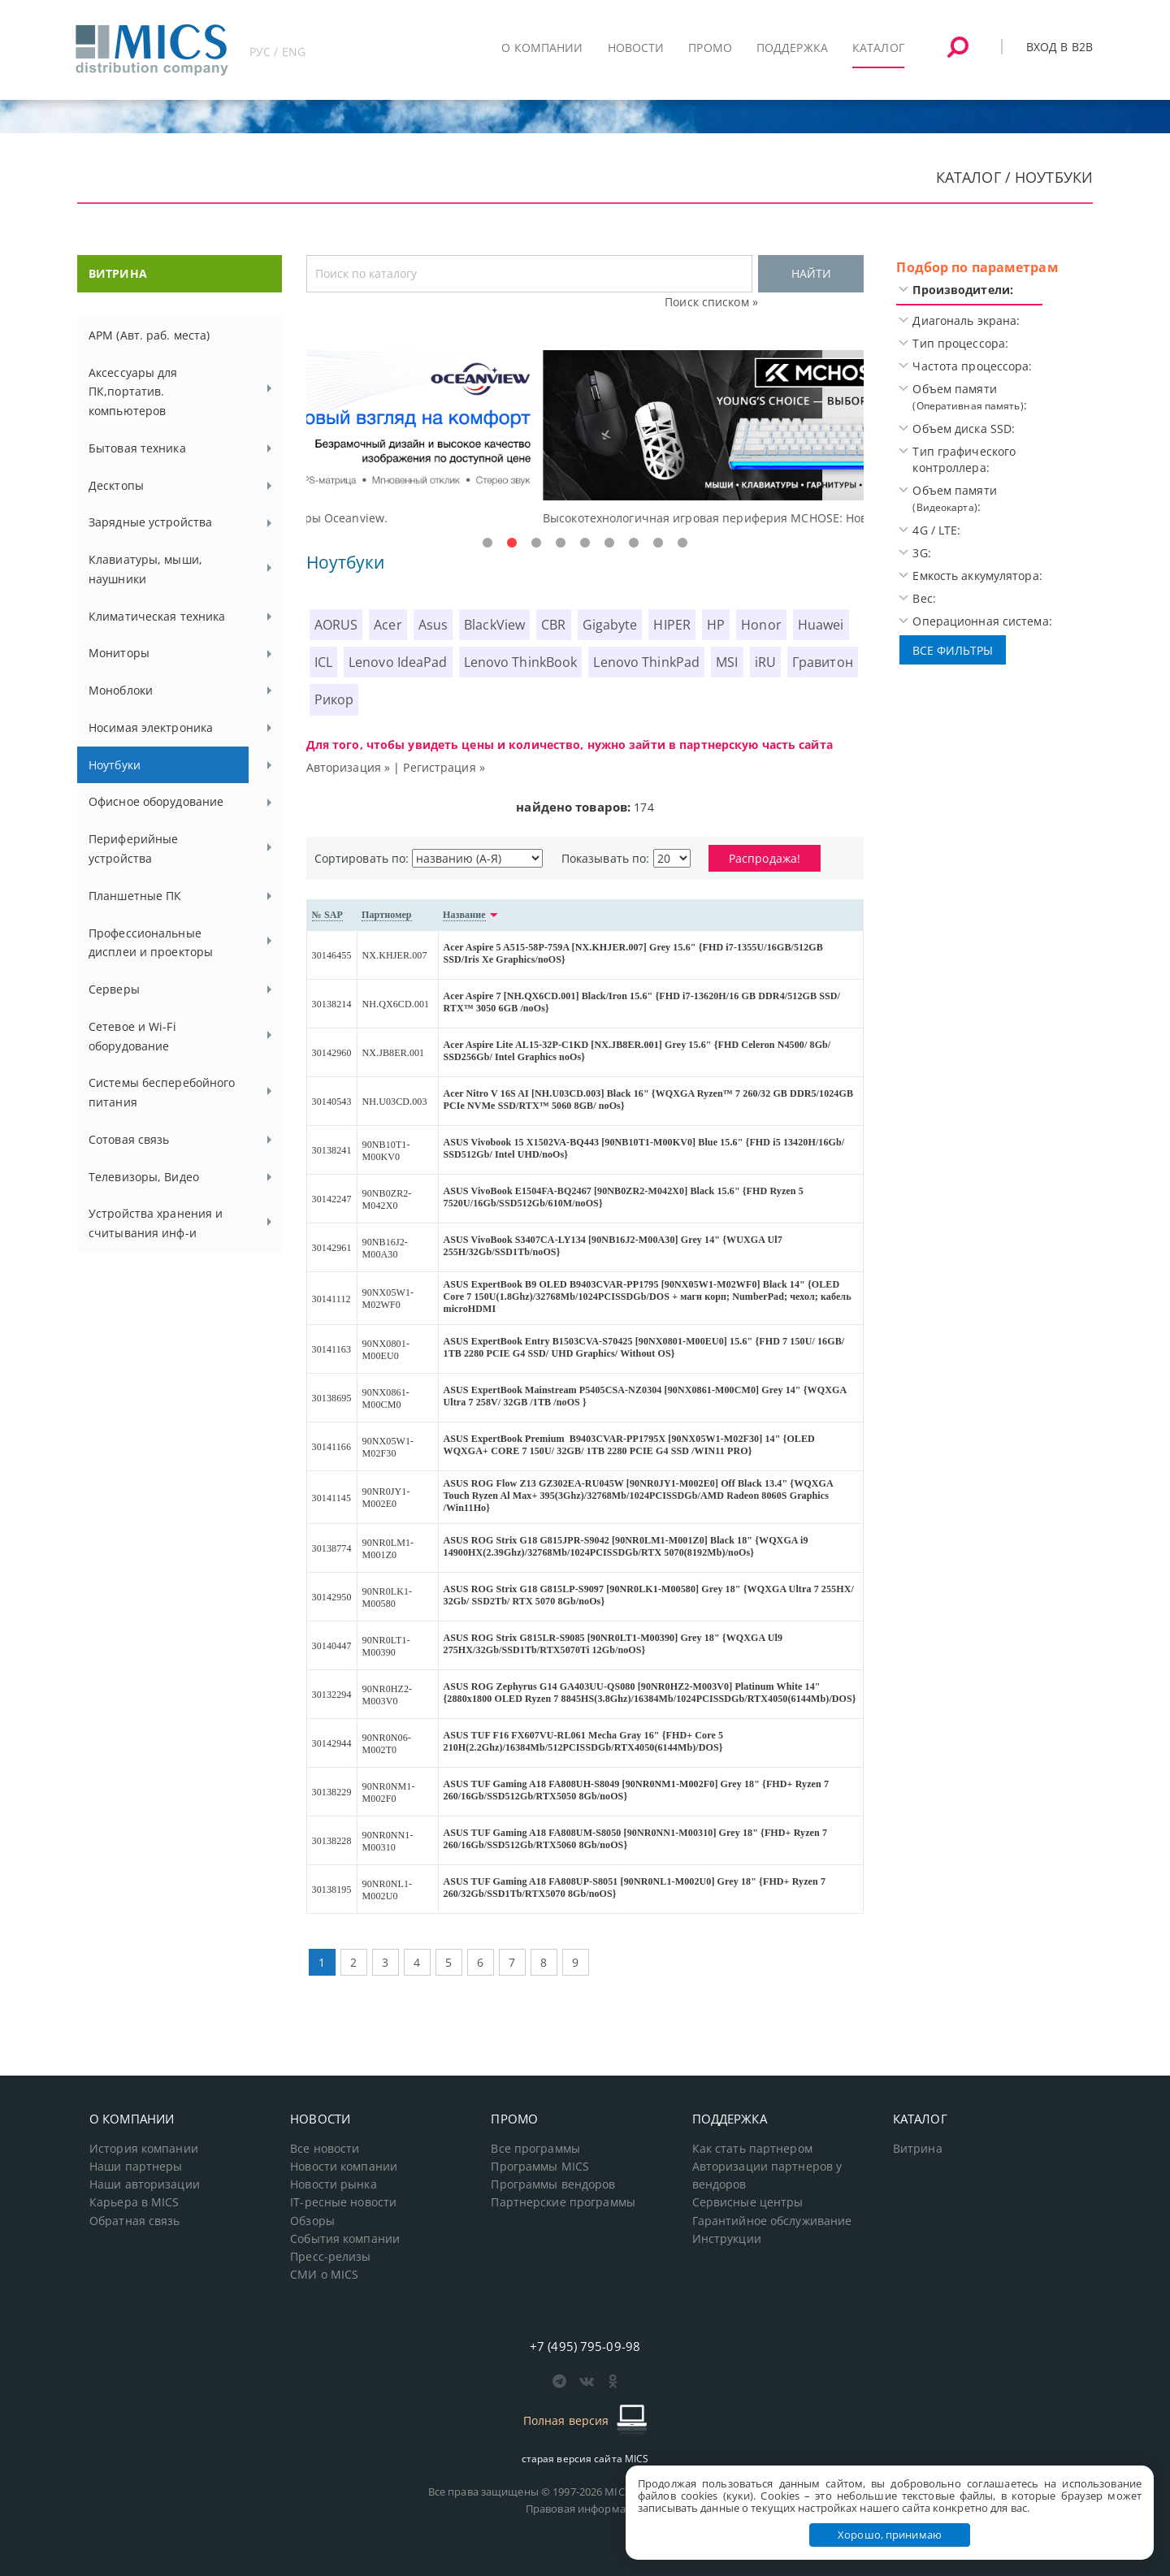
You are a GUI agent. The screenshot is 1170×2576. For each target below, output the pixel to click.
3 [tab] (536, 543)
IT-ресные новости (343, 2202)
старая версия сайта (585, 2459)
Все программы (535, 2148)
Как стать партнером (752, 2148)
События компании (345, 2239)
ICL (323, 662)
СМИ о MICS (324, 2274)
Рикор (334, 699)
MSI (727, 662)
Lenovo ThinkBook (521, 662)
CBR (553, 625)
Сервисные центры (748, 2202)
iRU (765, 662)
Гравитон (822, 662)
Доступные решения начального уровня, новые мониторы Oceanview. (507, 518)
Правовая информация (585, 2508)
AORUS (336, 625)
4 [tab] (560, 543)
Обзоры (312, 2221)
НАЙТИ (811, 273)
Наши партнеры (136, 2166)
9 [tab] (682, 543)
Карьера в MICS (134, 2202)
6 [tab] (609, 543)
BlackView (494, 625)
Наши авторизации (144, 2184)
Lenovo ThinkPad (646, 662)
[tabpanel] (585, 438)
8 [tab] (658, 543)
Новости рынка (333, 2184)
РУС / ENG (277, 51)
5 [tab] (585, 543)
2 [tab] (512, 543)
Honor (761, 625)
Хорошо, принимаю (890, 2534)
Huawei (821, 625)
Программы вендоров (553, 2184)
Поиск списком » (711, 302)
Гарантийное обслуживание (772, 2221)
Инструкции (726, 2239)
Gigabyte (610, 625)
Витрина (917, 2148)
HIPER (672, 625)
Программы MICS (540, 2166)
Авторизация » (348, 767)
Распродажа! (764, 858)
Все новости (324, 2148)
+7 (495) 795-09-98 (585, 2346)
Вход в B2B (1059, 46)
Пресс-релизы (330, 2256)
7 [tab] (634, 543)
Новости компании (343, 2166)
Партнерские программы (563, 2202)
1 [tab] (487, 543)
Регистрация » (444, 767)
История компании (143, 2148)
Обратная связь (134, 2221)
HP (716, 625)
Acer (387, 625)
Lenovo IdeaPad (398, 662)
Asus (433, 625)
